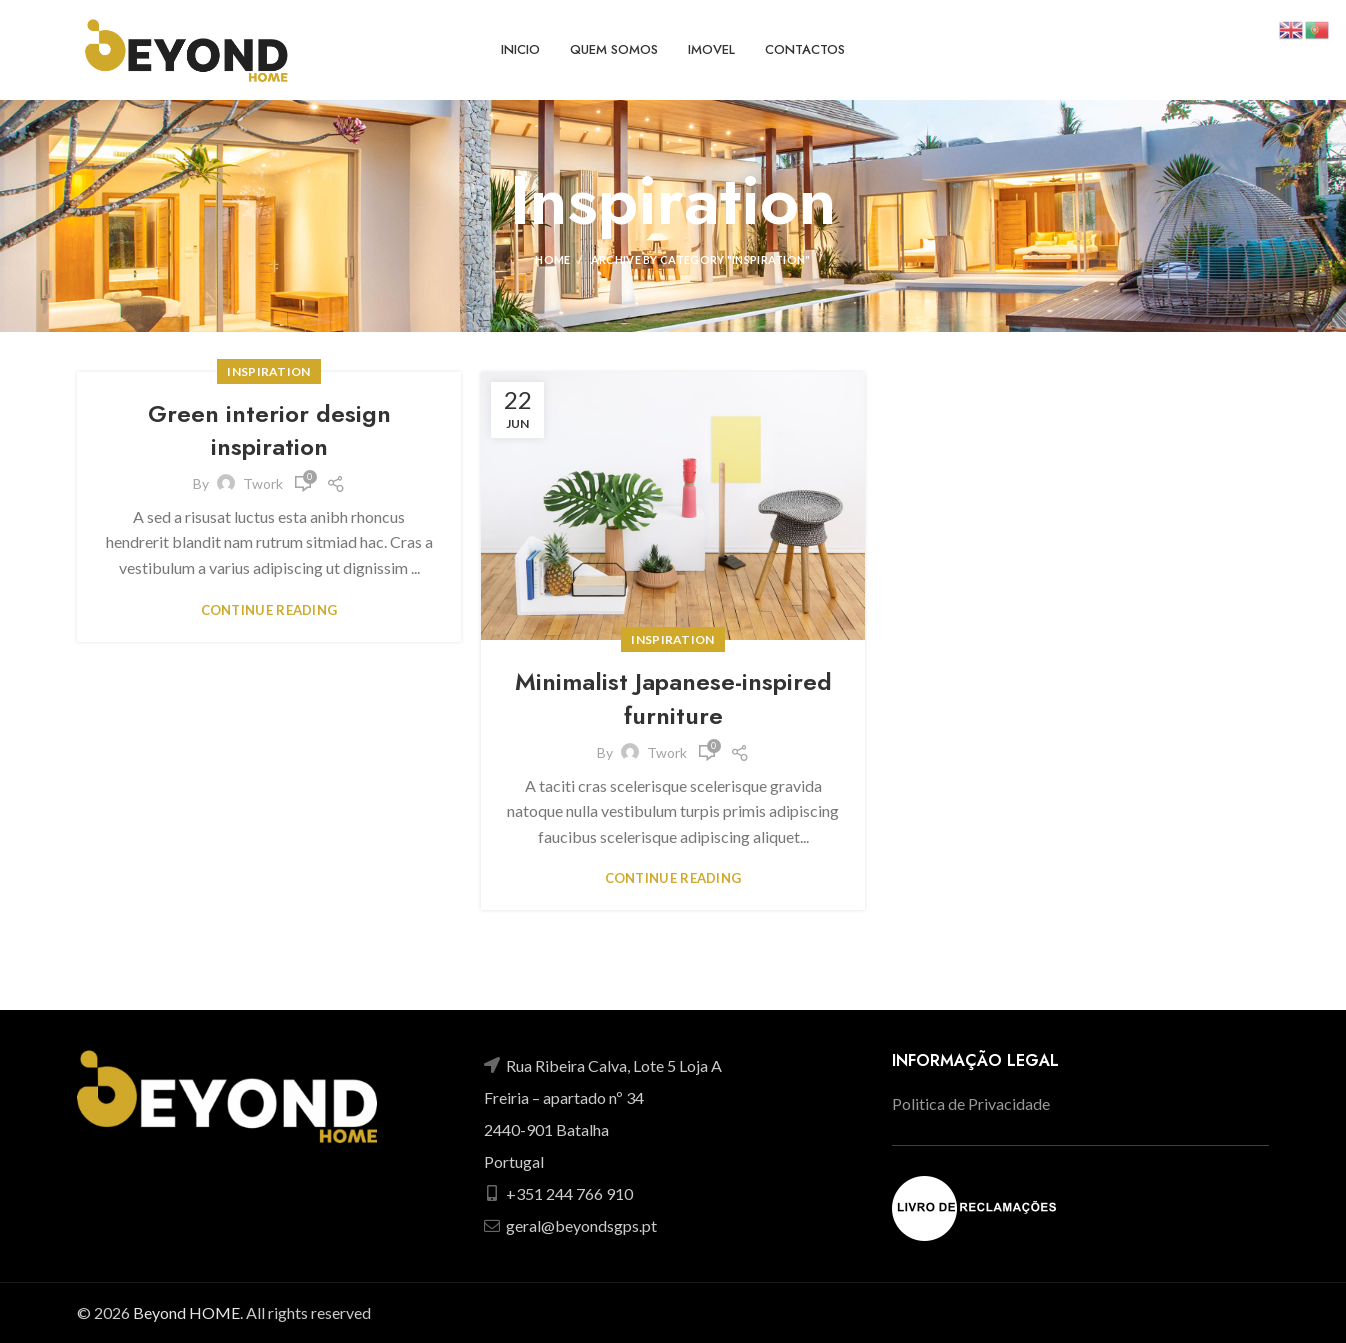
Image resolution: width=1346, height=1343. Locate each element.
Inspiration (268, 371)
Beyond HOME (186, 1312)
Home (552, 259)
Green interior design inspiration (269, 430)
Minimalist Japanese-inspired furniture (673, 698)
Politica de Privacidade (971, 1103)
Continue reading (269, 610)
